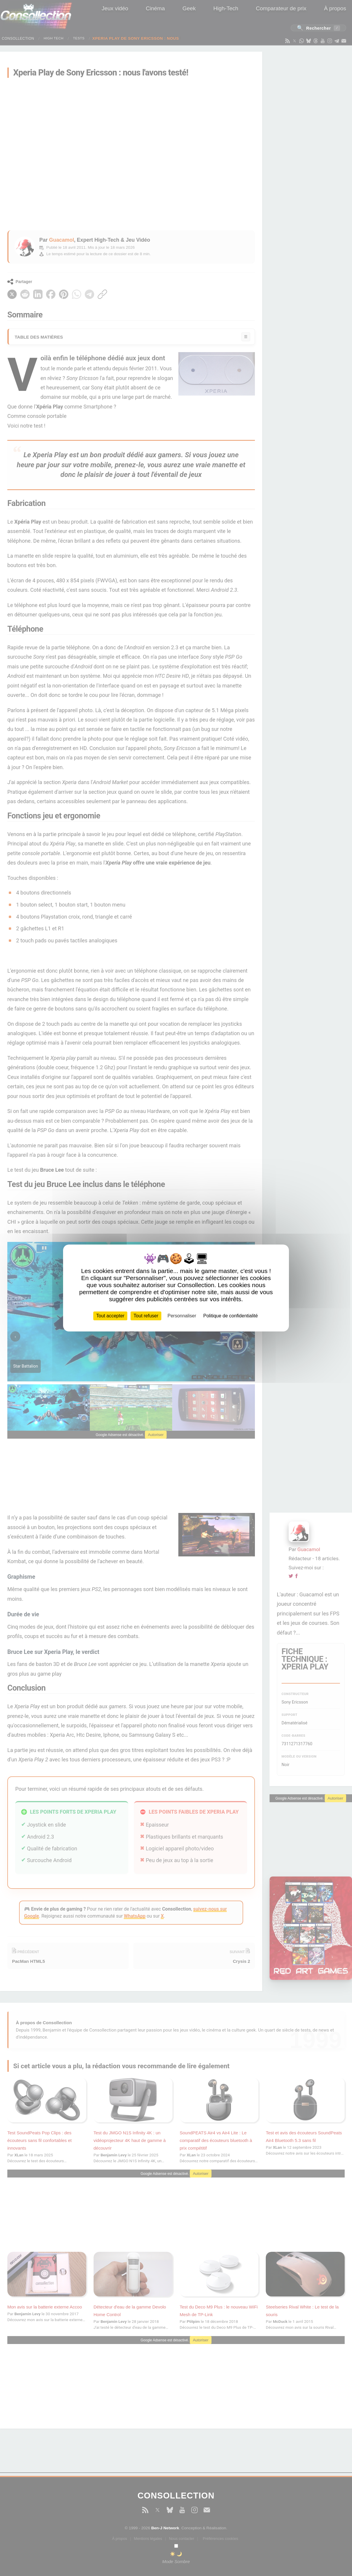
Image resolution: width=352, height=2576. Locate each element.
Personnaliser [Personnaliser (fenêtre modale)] (181, 1315)
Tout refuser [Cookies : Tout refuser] (145, 1315)
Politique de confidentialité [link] (230, 1315)
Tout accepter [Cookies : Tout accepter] (110, 1315)
